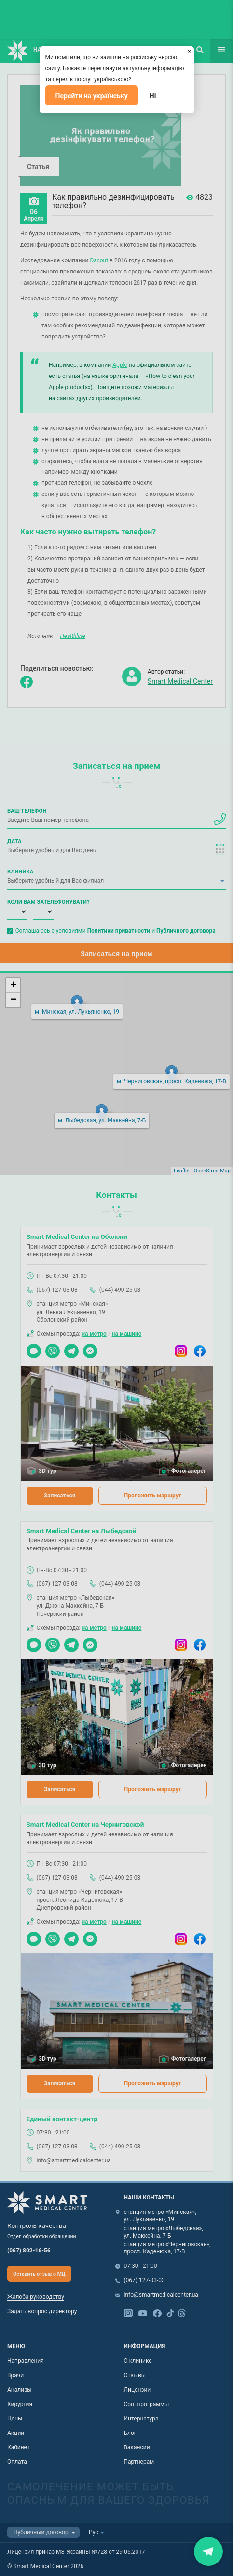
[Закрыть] (189, 50)
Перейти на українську (91, 96)
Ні (153, 96)
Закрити (208, 2551)
